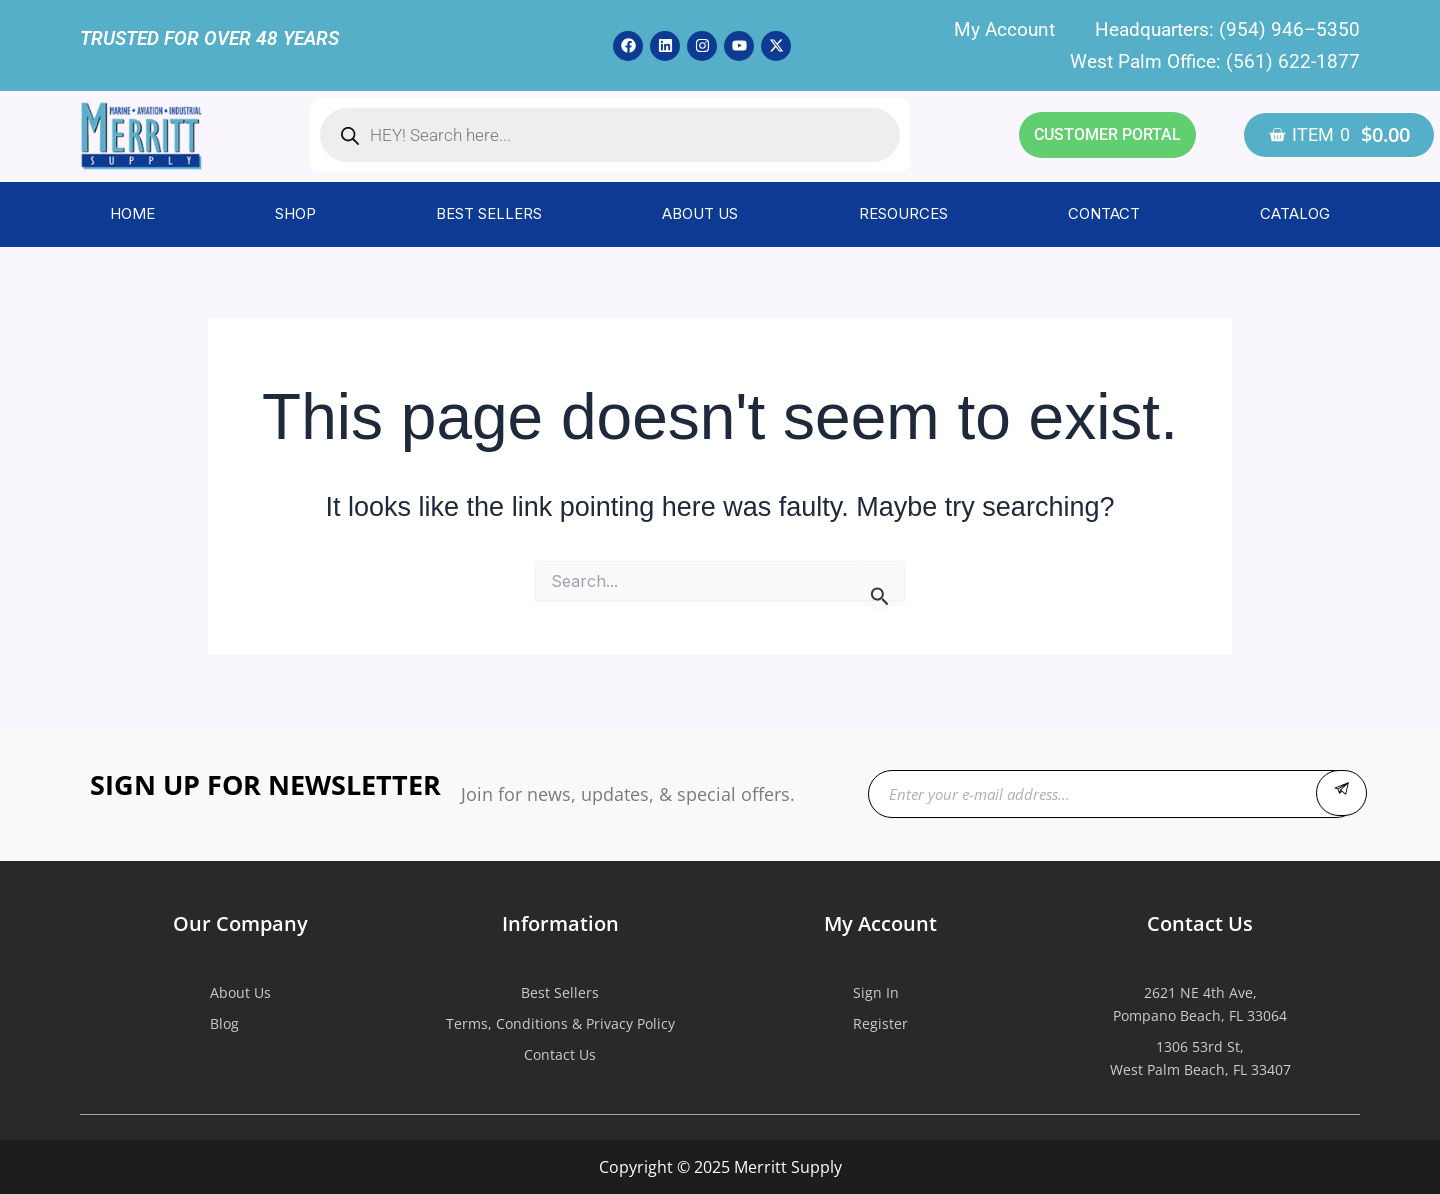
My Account (1004, 29)
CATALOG (1295, 213)
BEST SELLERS (489, 213)
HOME (132, 213)
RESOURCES (903, 213)
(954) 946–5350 (1289, 29)
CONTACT (1104, 213)
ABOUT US (700, 213)
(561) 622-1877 (1293, 61)
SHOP (295, 213)
